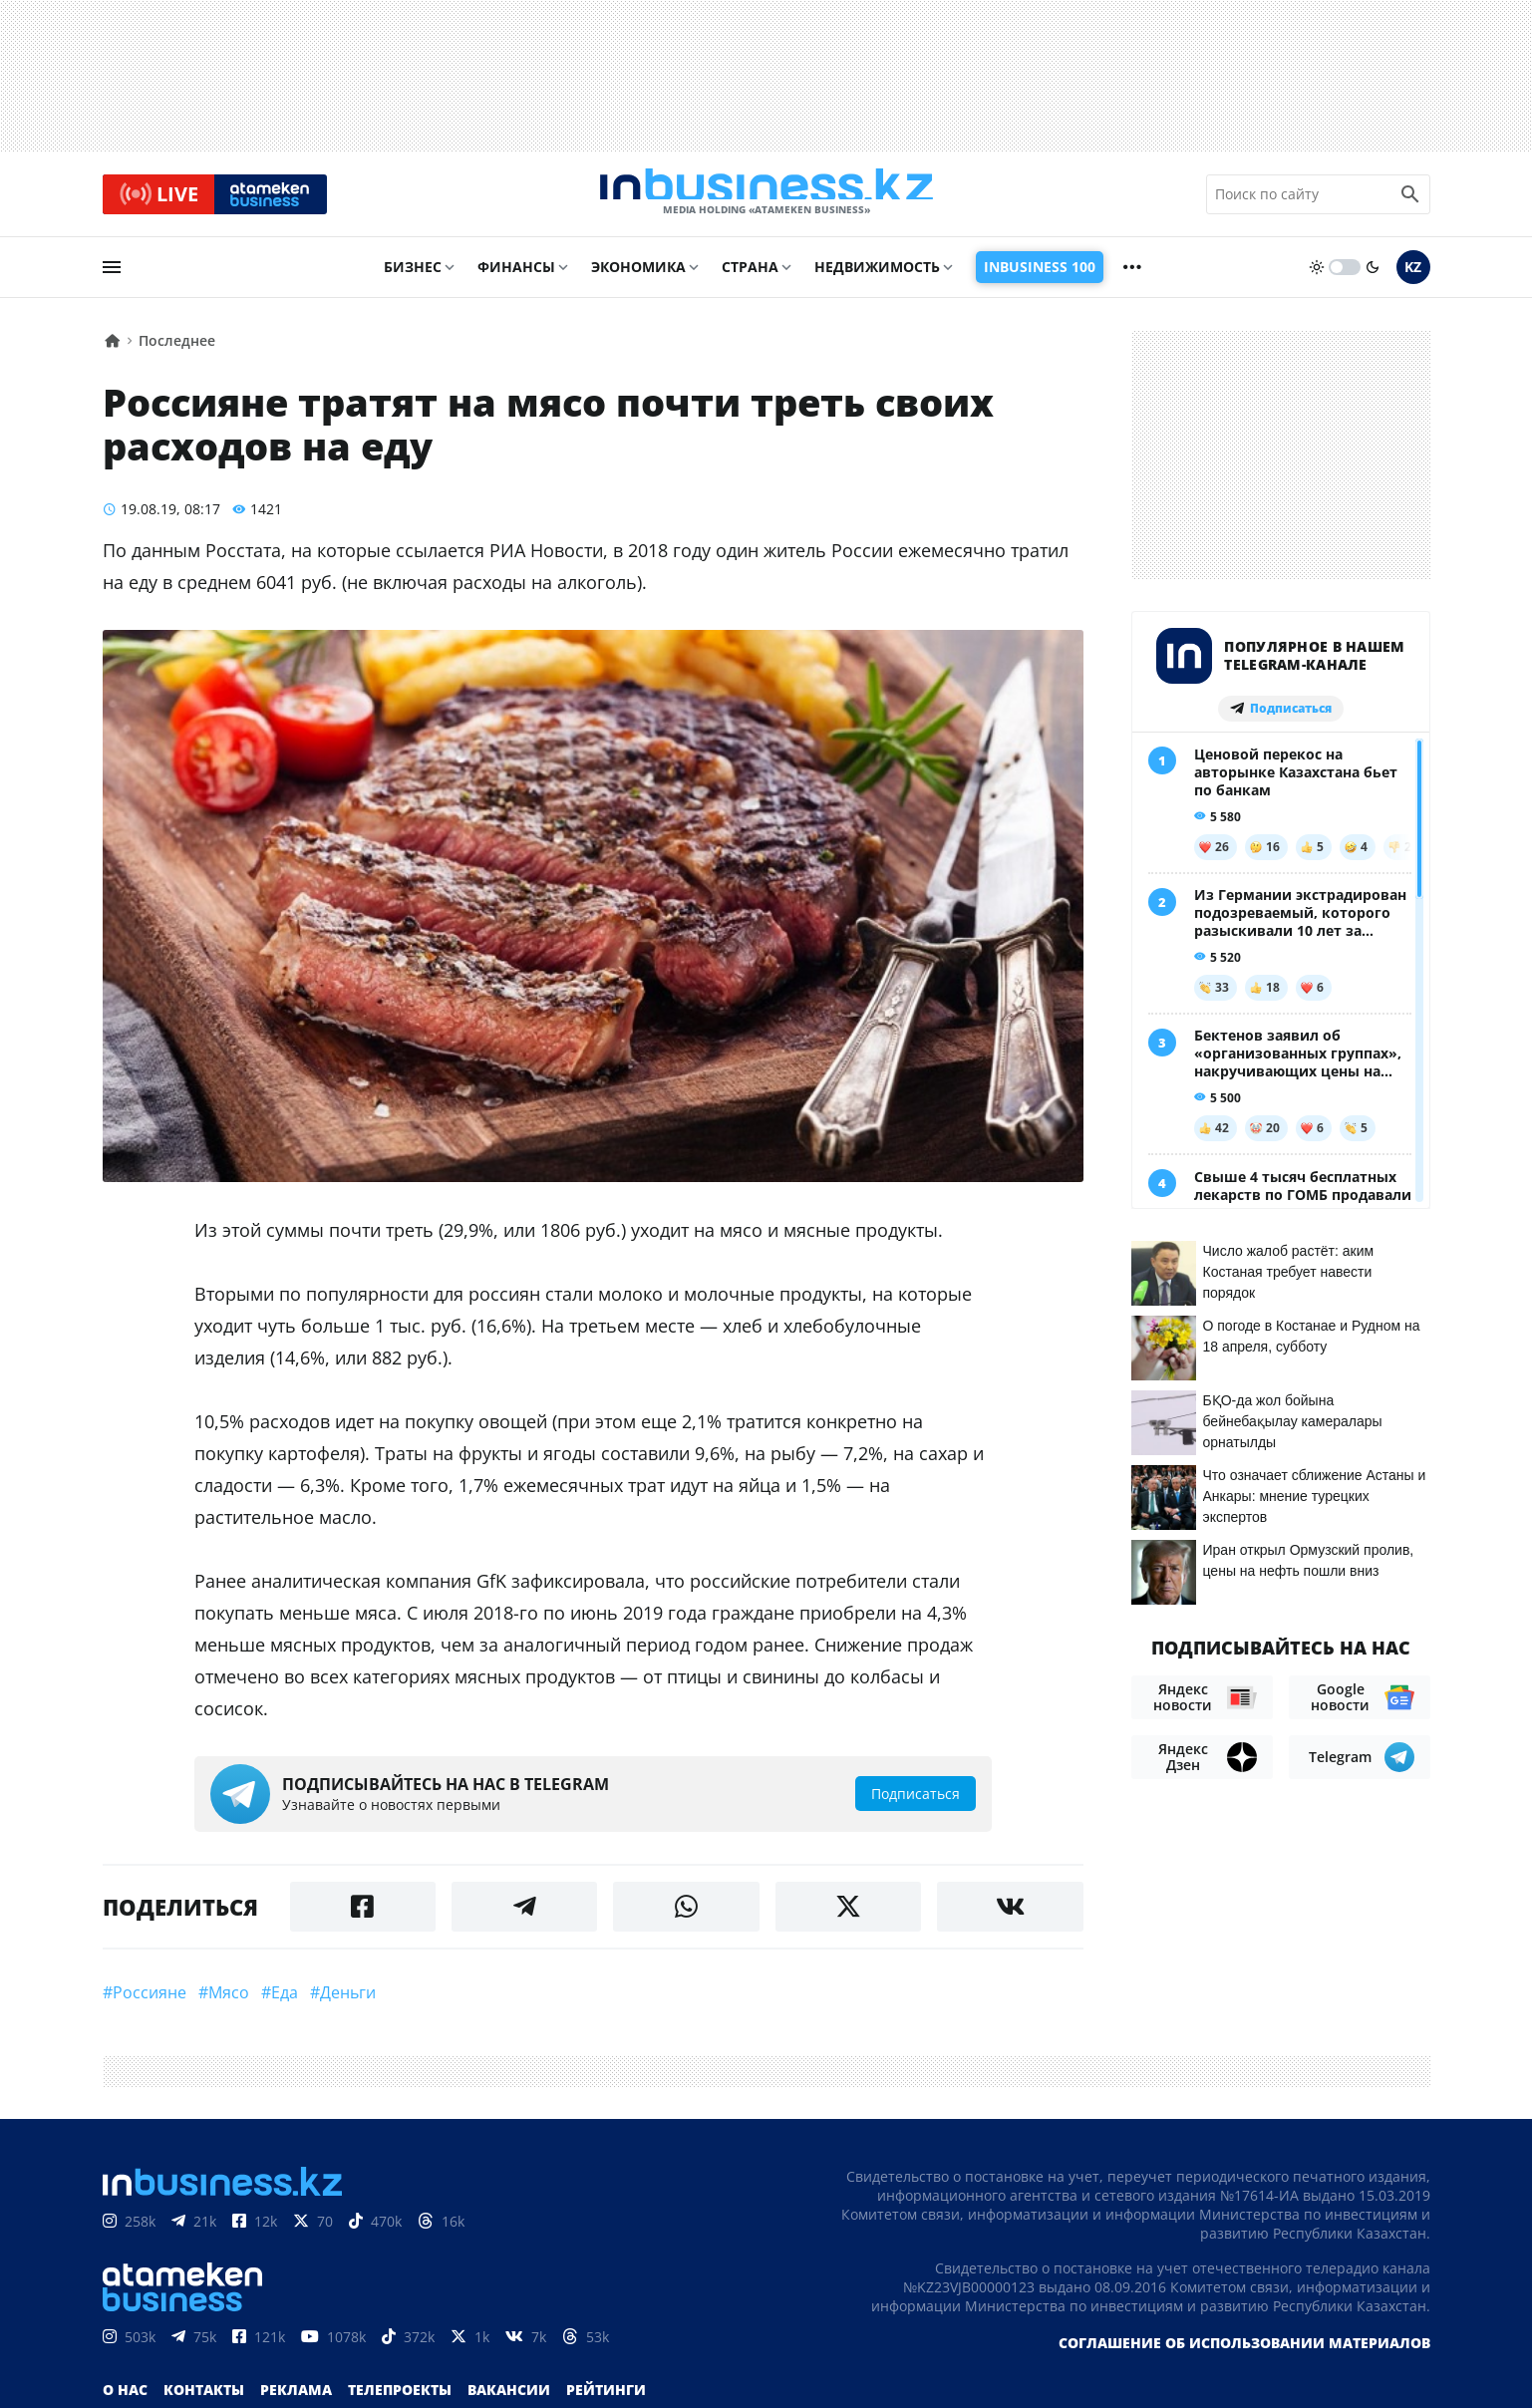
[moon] (1372, 276)
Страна (750, 275)
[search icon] (1410, 198)
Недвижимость (877, 275)
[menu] (112, 276)
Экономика (638, 275)
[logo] (766, 198)
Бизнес (413, 275)
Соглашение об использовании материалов (1244, 2351)
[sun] (1317, 276)
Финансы (516, 275)
